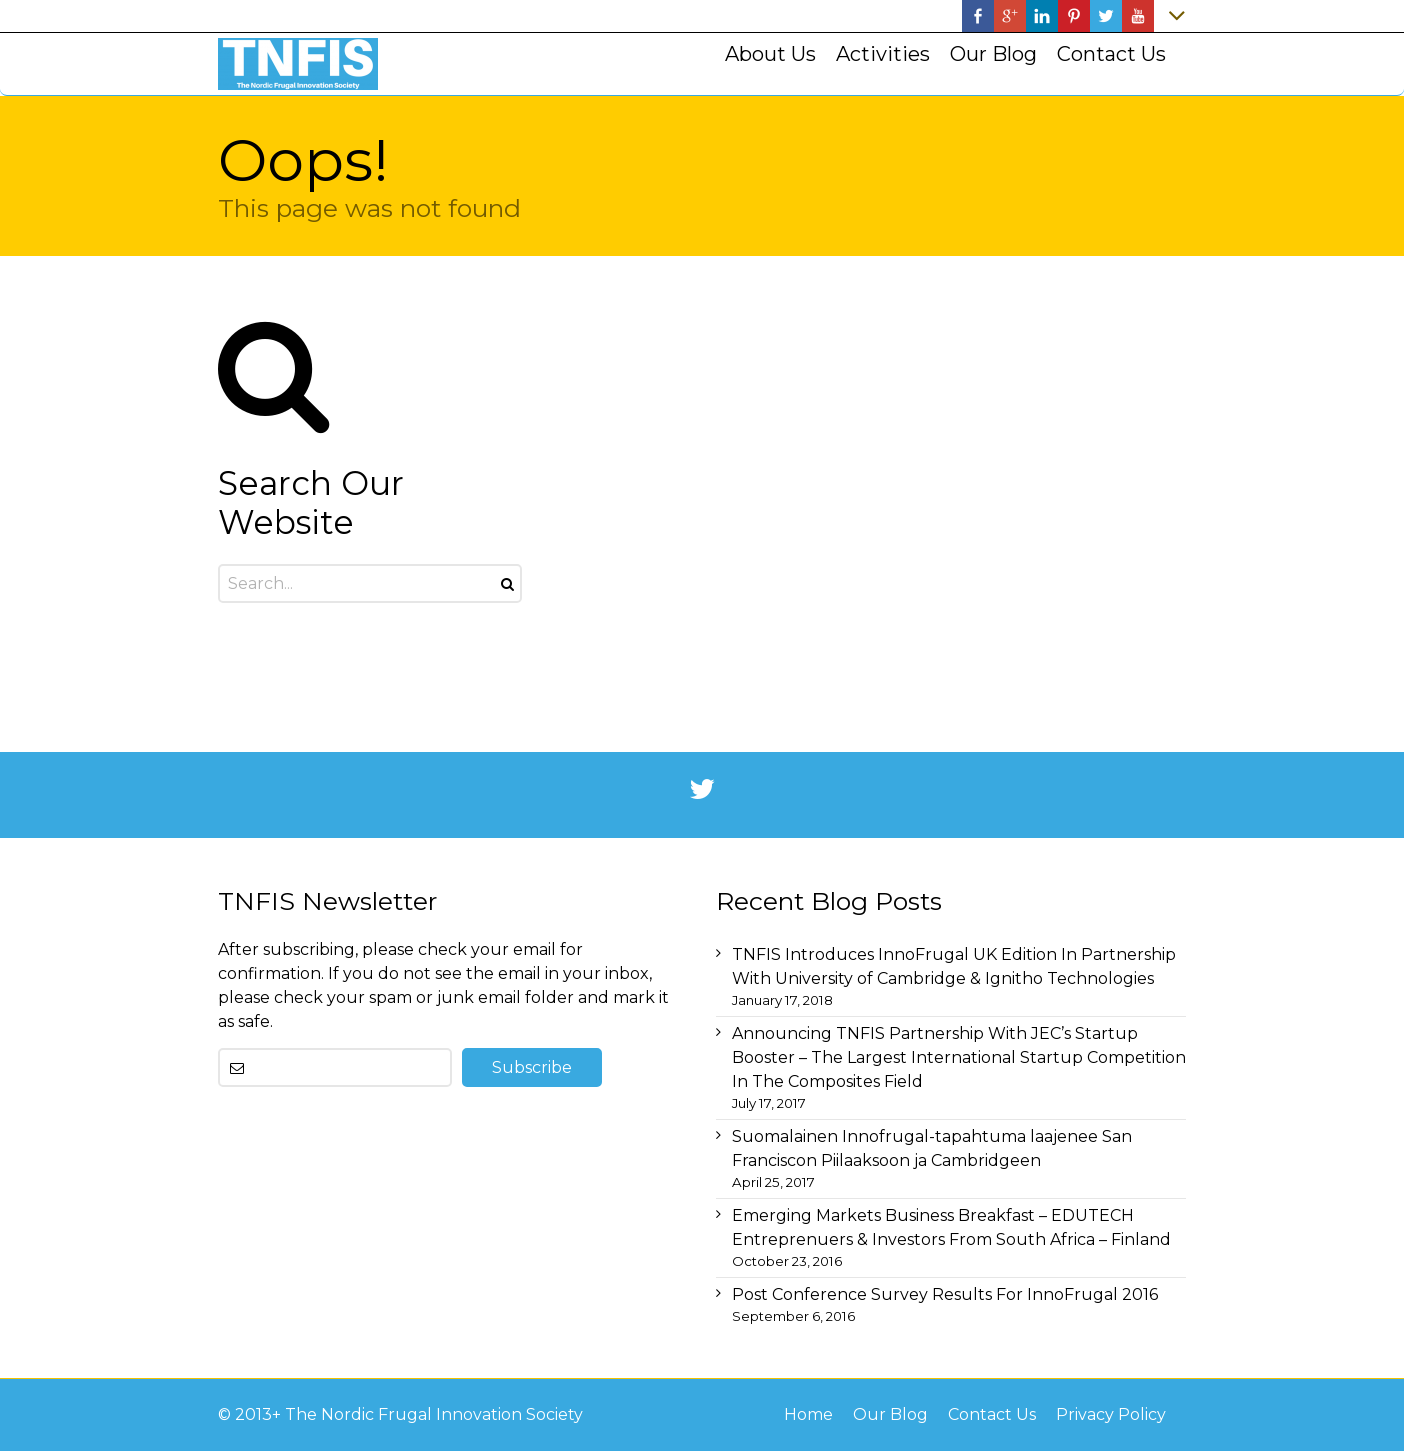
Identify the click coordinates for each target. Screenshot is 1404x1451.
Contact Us (992, 1414)
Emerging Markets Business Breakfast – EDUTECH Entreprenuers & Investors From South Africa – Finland (951, 1227)
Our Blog (890, 1414)
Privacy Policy (1111, 1414)
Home (808, 1414)
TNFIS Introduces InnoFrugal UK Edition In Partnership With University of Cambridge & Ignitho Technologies (954, 966)
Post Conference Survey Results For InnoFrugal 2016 (945, 1294)
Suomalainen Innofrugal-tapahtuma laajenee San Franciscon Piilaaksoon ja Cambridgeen (932, 1148)
